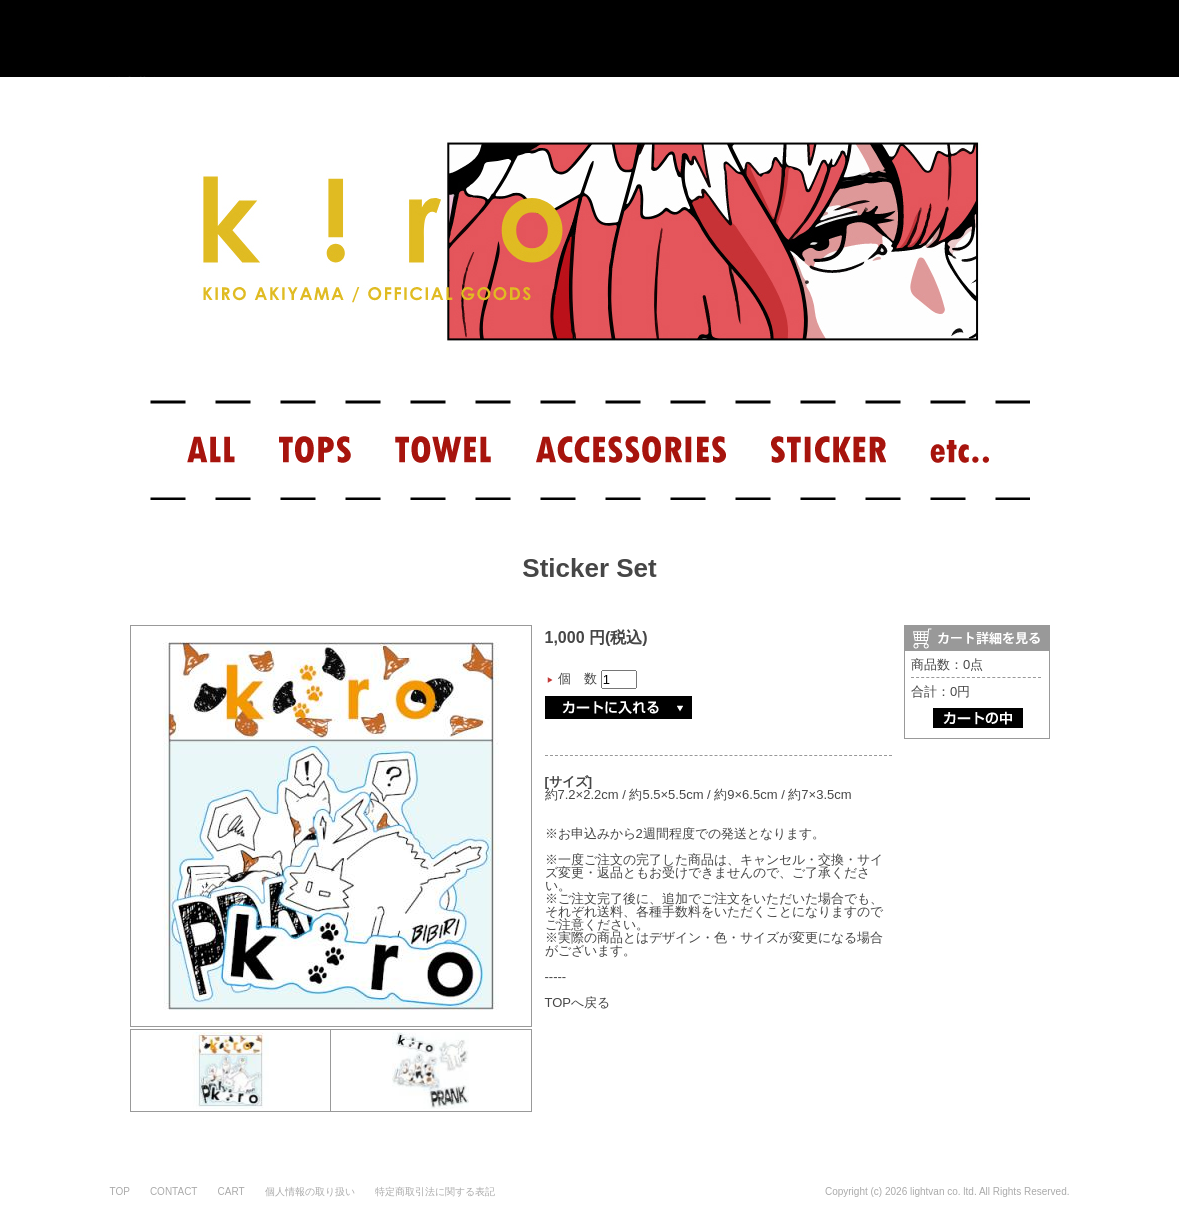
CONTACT (174, 1191)
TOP (120, 1191)
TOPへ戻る (578, 1002)
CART (230, 1191)
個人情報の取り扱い (310, 1191)
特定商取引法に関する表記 (435, 1191)
